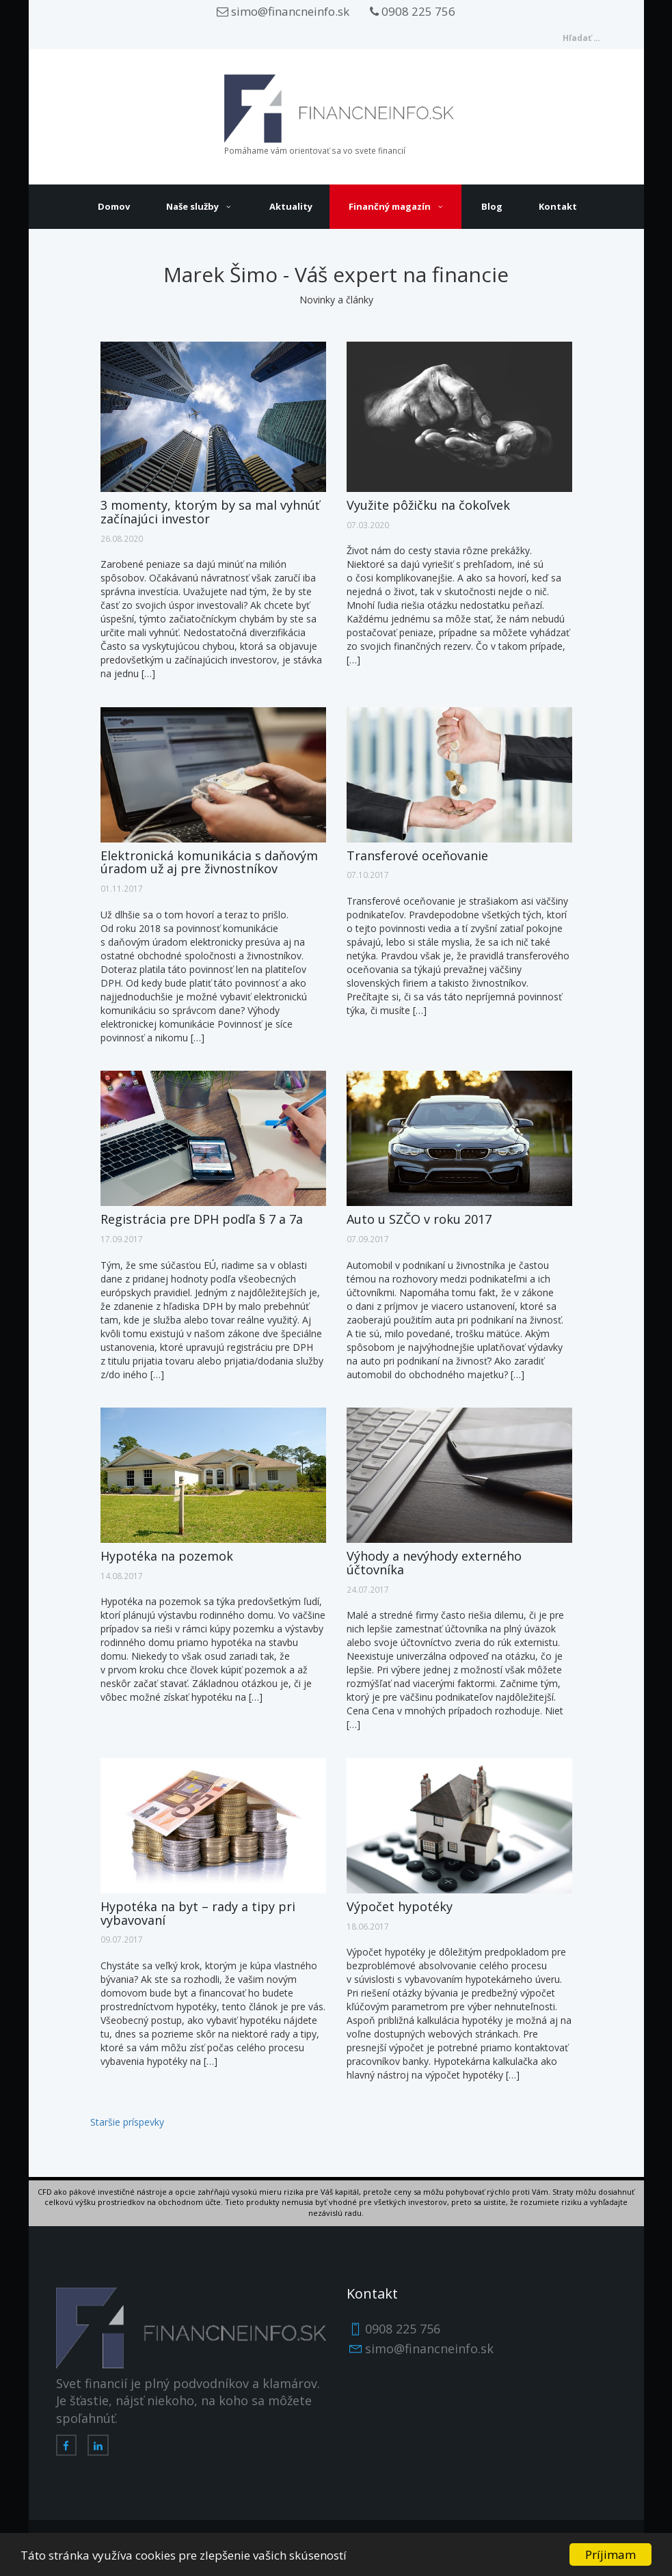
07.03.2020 (368, 524)
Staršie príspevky (127, 2121)
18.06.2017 (368, 1926)
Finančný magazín (390, 206)
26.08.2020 (121, 538)
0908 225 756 (412, 11)
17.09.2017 (121, 1238)
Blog (491, 206)
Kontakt (558, 206)
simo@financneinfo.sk (283, 11)
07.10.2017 (368, 874)
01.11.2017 (121, 888)
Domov (114, 206)
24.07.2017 (368, 1589)
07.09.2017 (368, 1238)
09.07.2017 (121, 1939)
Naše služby (192, 206)
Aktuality (290, 206)
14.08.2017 (121, 1575)
